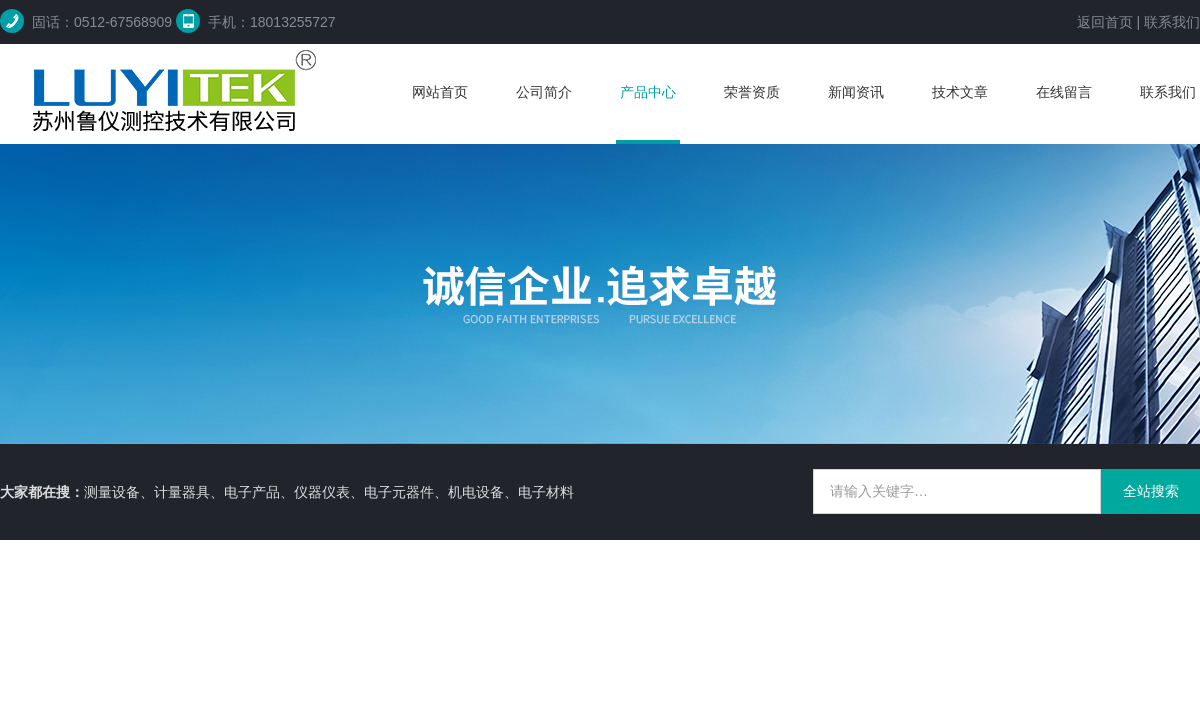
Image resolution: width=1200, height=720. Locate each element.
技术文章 (960, 92)
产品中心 (648, 92)
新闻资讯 (856, 92)
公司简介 (544, 92)
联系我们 (1172, 22)
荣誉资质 (752, 92)
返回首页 (1105, 22)
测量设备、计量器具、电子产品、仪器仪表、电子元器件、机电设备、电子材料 (329, 492)
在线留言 (1064, 92)
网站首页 (440, 92)
